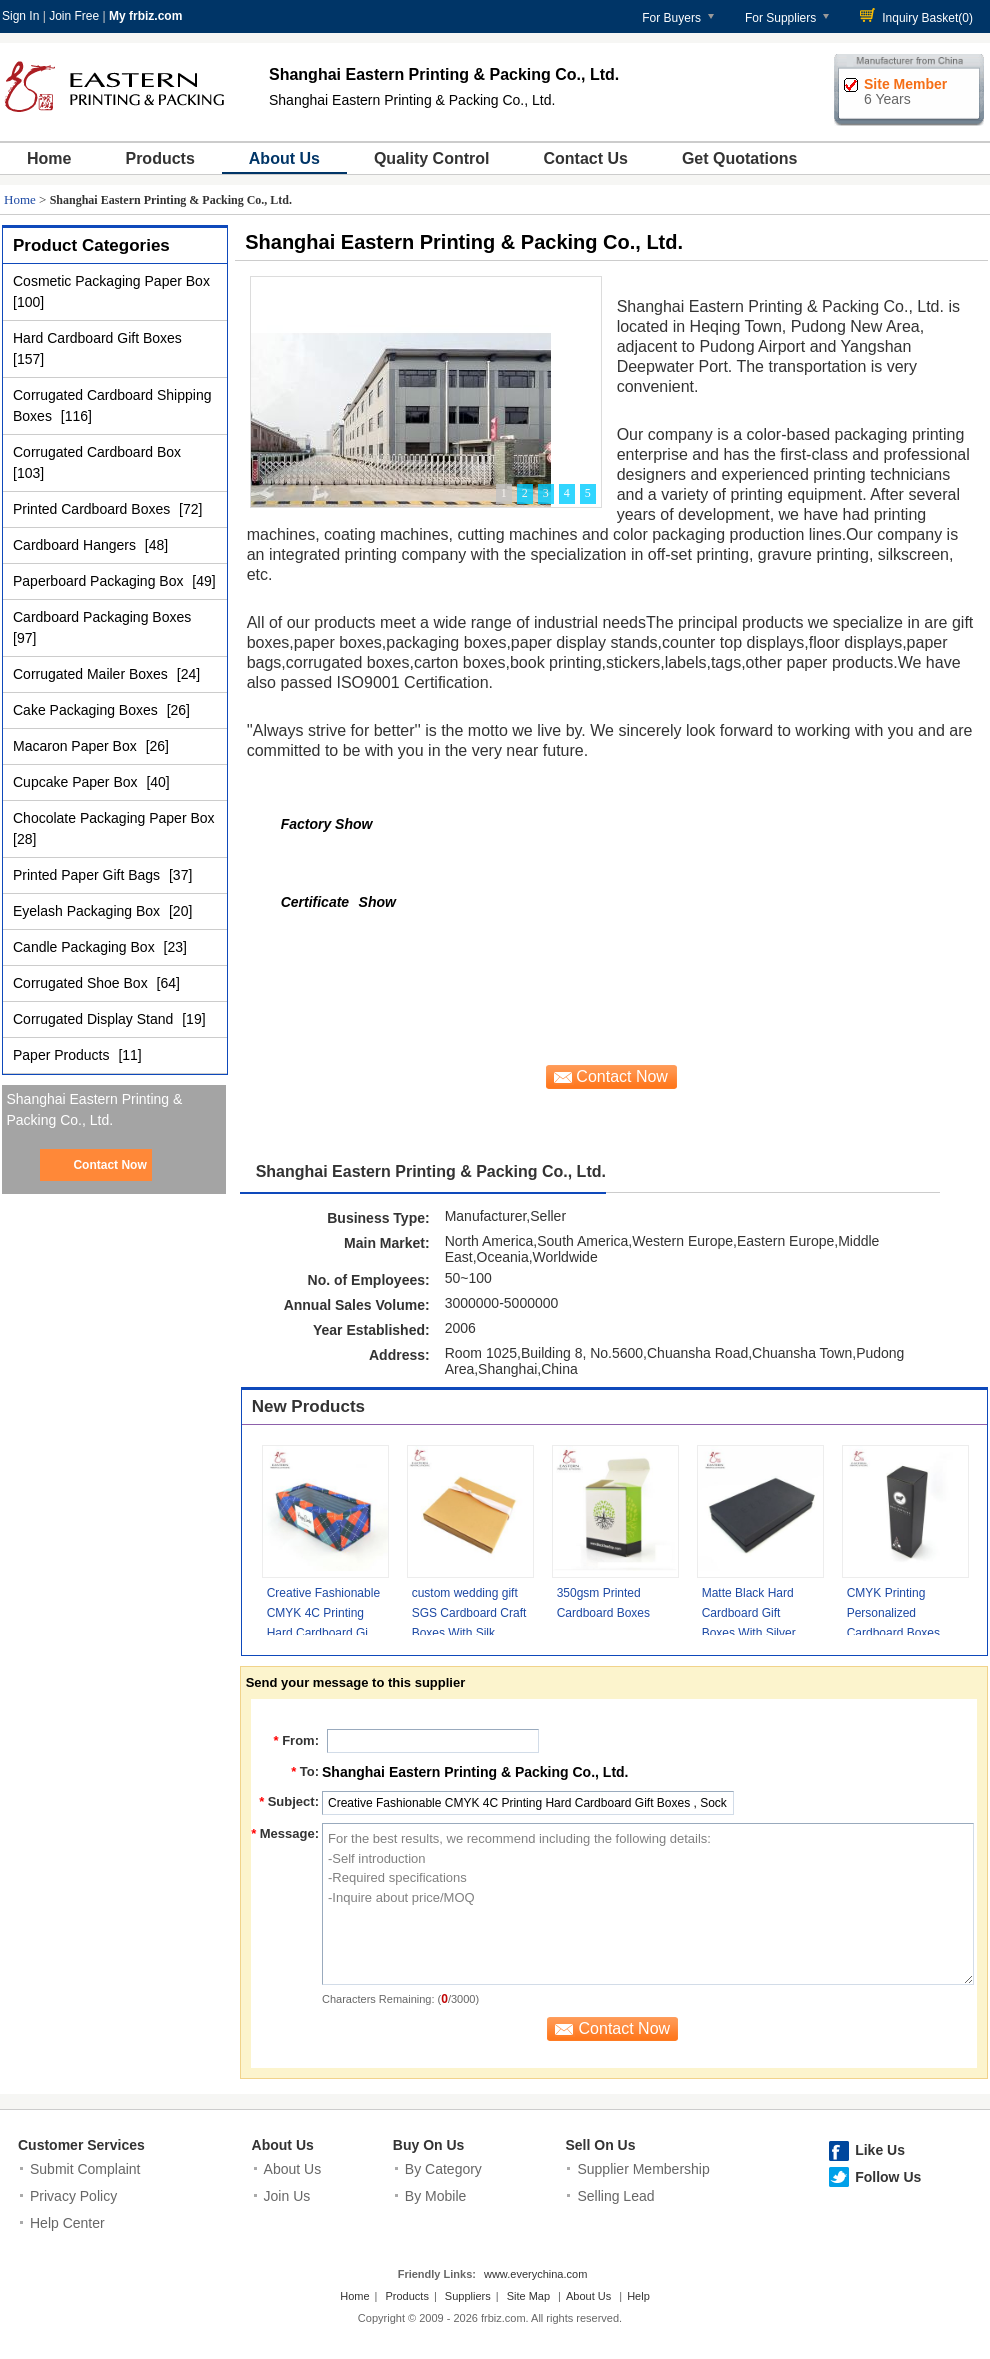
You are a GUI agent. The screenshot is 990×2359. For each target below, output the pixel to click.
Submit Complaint (85, 2169)
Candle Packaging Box (86, 947)
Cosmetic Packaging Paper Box (111, 281)
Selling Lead (615, 2196)
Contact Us (585, 158)
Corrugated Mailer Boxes (92, 674)
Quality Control (432, 158)
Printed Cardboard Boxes (93, 509)
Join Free (74, 16)
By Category (443, 2169)
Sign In (20, 16)
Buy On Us (429, 2145)
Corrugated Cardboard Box (97, 452)
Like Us (880, 2150)
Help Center (67, 2223)
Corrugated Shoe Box (82, 983)
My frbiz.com (145, 16)
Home (49, 158)
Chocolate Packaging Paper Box (114, 818)
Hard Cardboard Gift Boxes (97, 338)
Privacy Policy (73, 2196)
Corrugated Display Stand (95, 1019)
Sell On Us (600, 2145)
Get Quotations (740, 158)
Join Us (287, 2196)
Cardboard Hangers (76, 545)
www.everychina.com (535, 2274)
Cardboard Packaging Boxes (102, 617)
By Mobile (435, 2196)
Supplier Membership (643, 2169)
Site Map (528, 2296)
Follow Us (888, 2177)
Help (638, 2296)
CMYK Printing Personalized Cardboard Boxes (893, 1613)
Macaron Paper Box (77, 746)
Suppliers (468, 2296)
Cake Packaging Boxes (87, 710)
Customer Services (81, 2145)
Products (159, 158)
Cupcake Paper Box (77, 782)
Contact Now (109, 1165)
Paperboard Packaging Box (100, 581)
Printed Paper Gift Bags (88, 875)
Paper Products (63, 1055)
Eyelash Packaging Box (88, 911)
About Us (284, 158)
